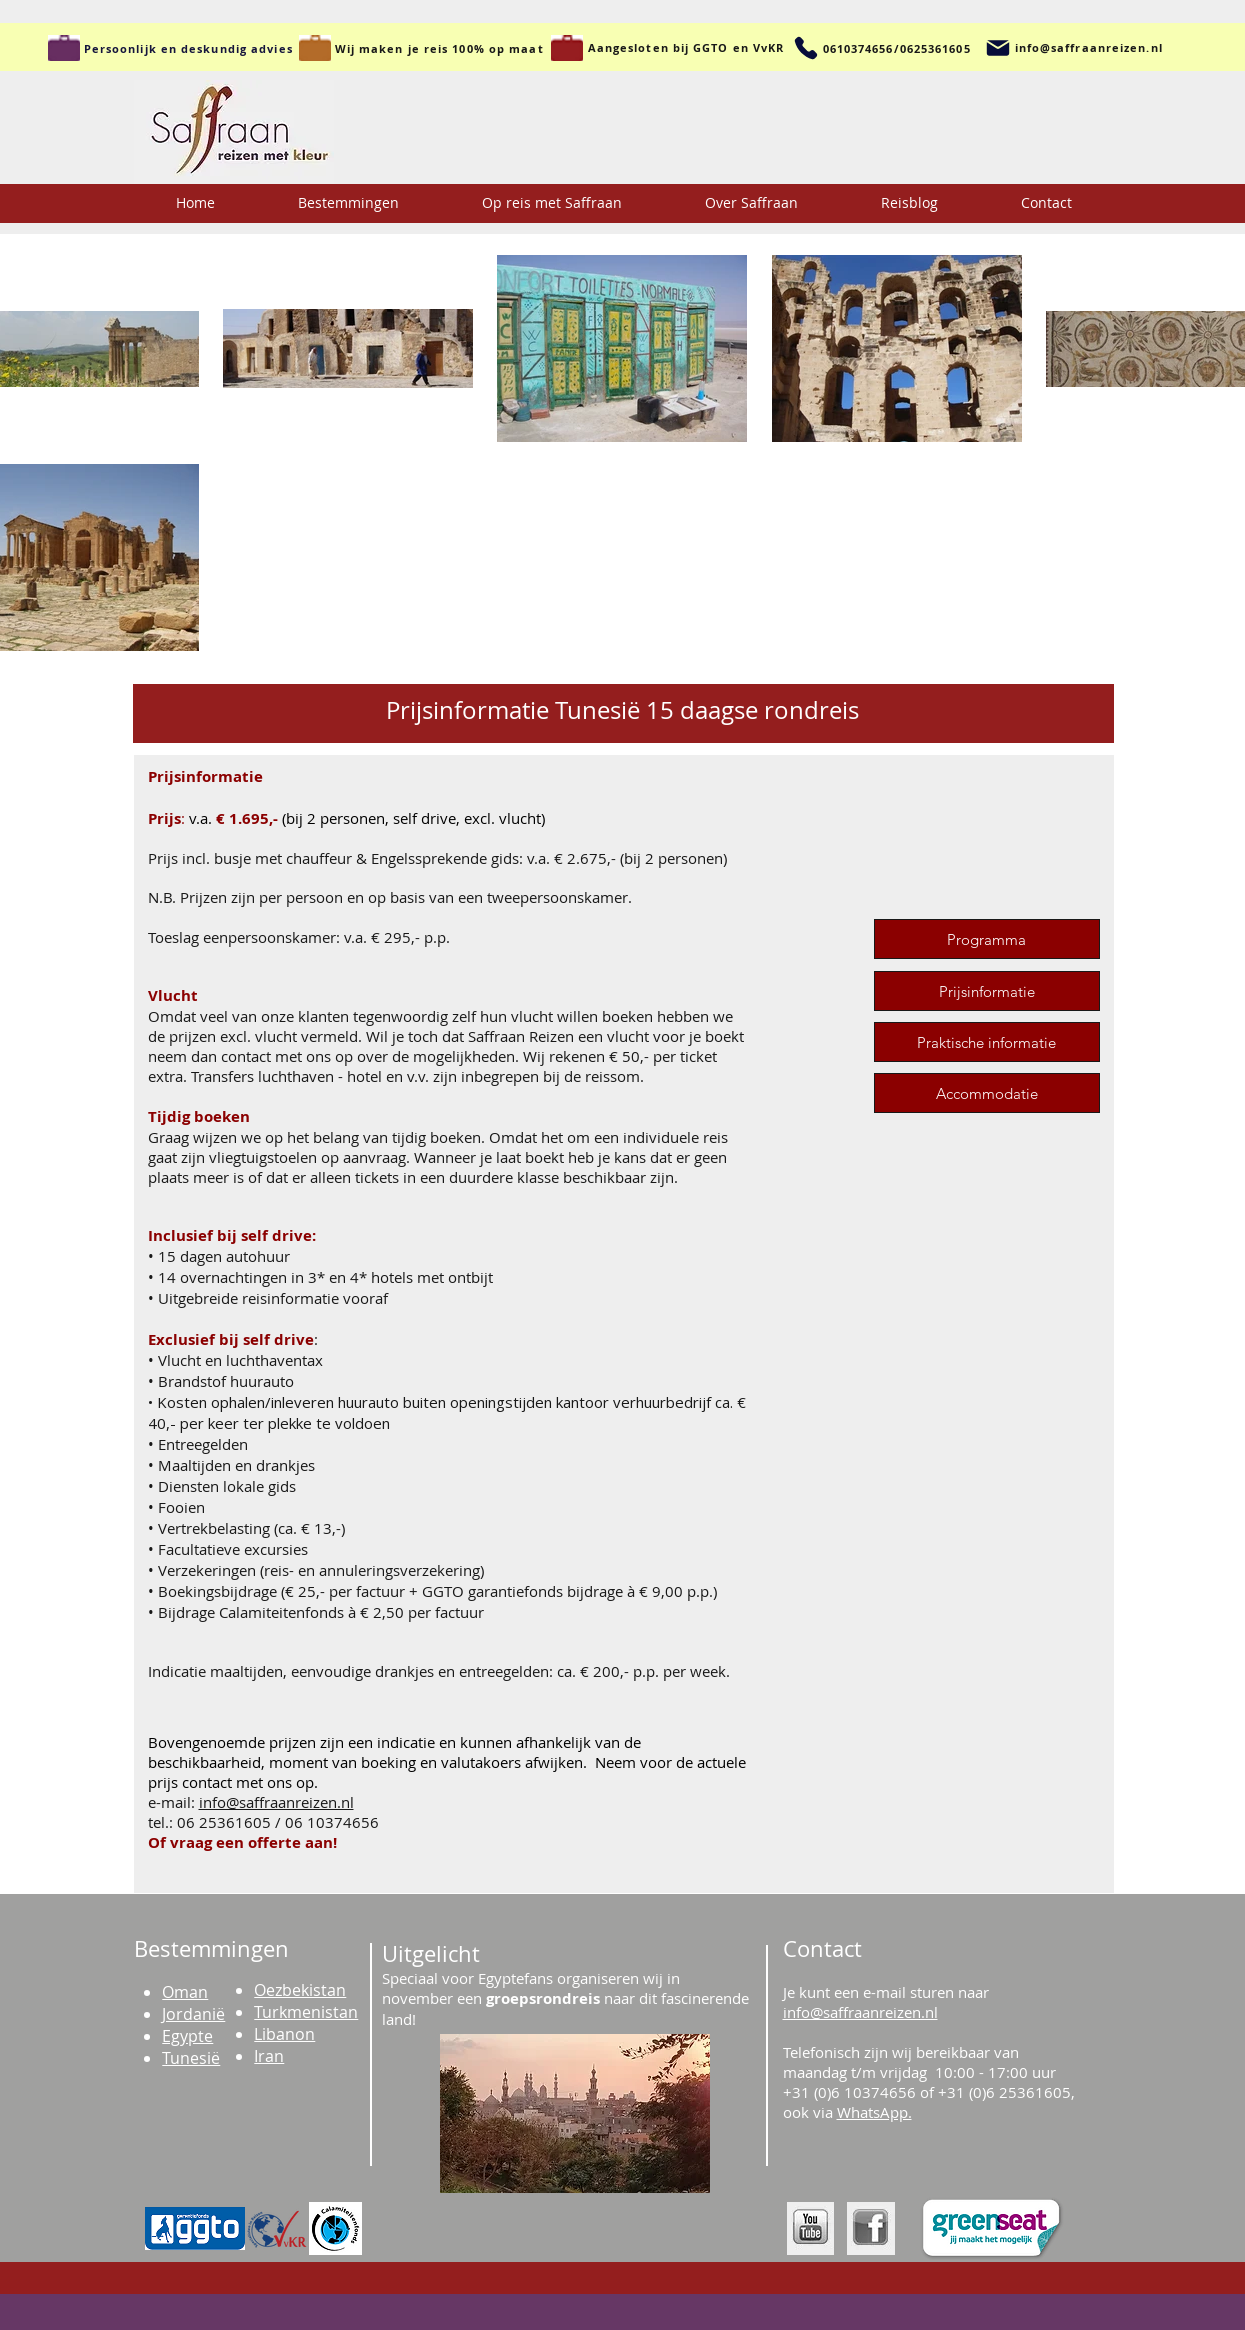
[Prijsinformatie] (987, 991)
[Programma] (987, 939)
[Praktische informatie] (987, 1042)
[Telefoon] (806, 48)
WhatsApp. (874, 2112)
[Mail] (998, 48)
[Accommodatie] (987, 1093)
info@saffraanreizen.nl (276, 1802)
